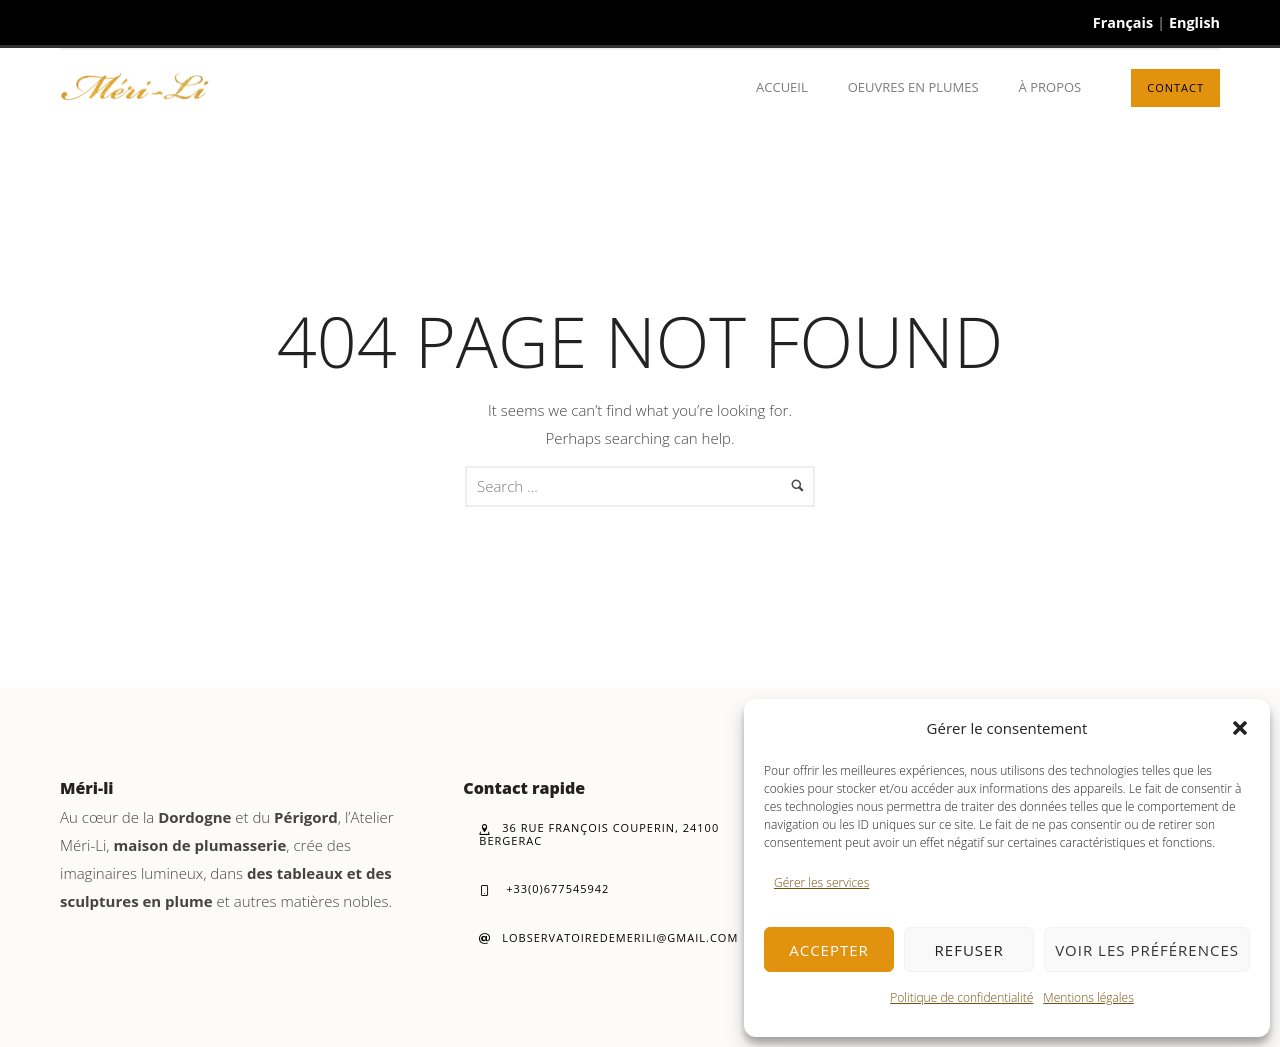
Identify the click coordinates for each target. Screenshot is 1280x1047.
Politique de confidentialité (961, 997)
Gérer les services (821, 882)
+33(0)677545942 (544, 888)
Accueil (782, 87)
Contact (1175, 87)
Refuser (969, 950)
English (1194, 22)
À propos (1050, 87)
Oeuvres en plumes (913, 87)
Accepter (829, 950)
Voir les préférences (1147, 950)
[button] (1240, 728)
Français (1123, 22)
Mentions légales (1088, 997)
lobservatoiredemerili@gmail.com (608, 937)
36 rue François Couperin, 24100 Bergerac (599, 834)
